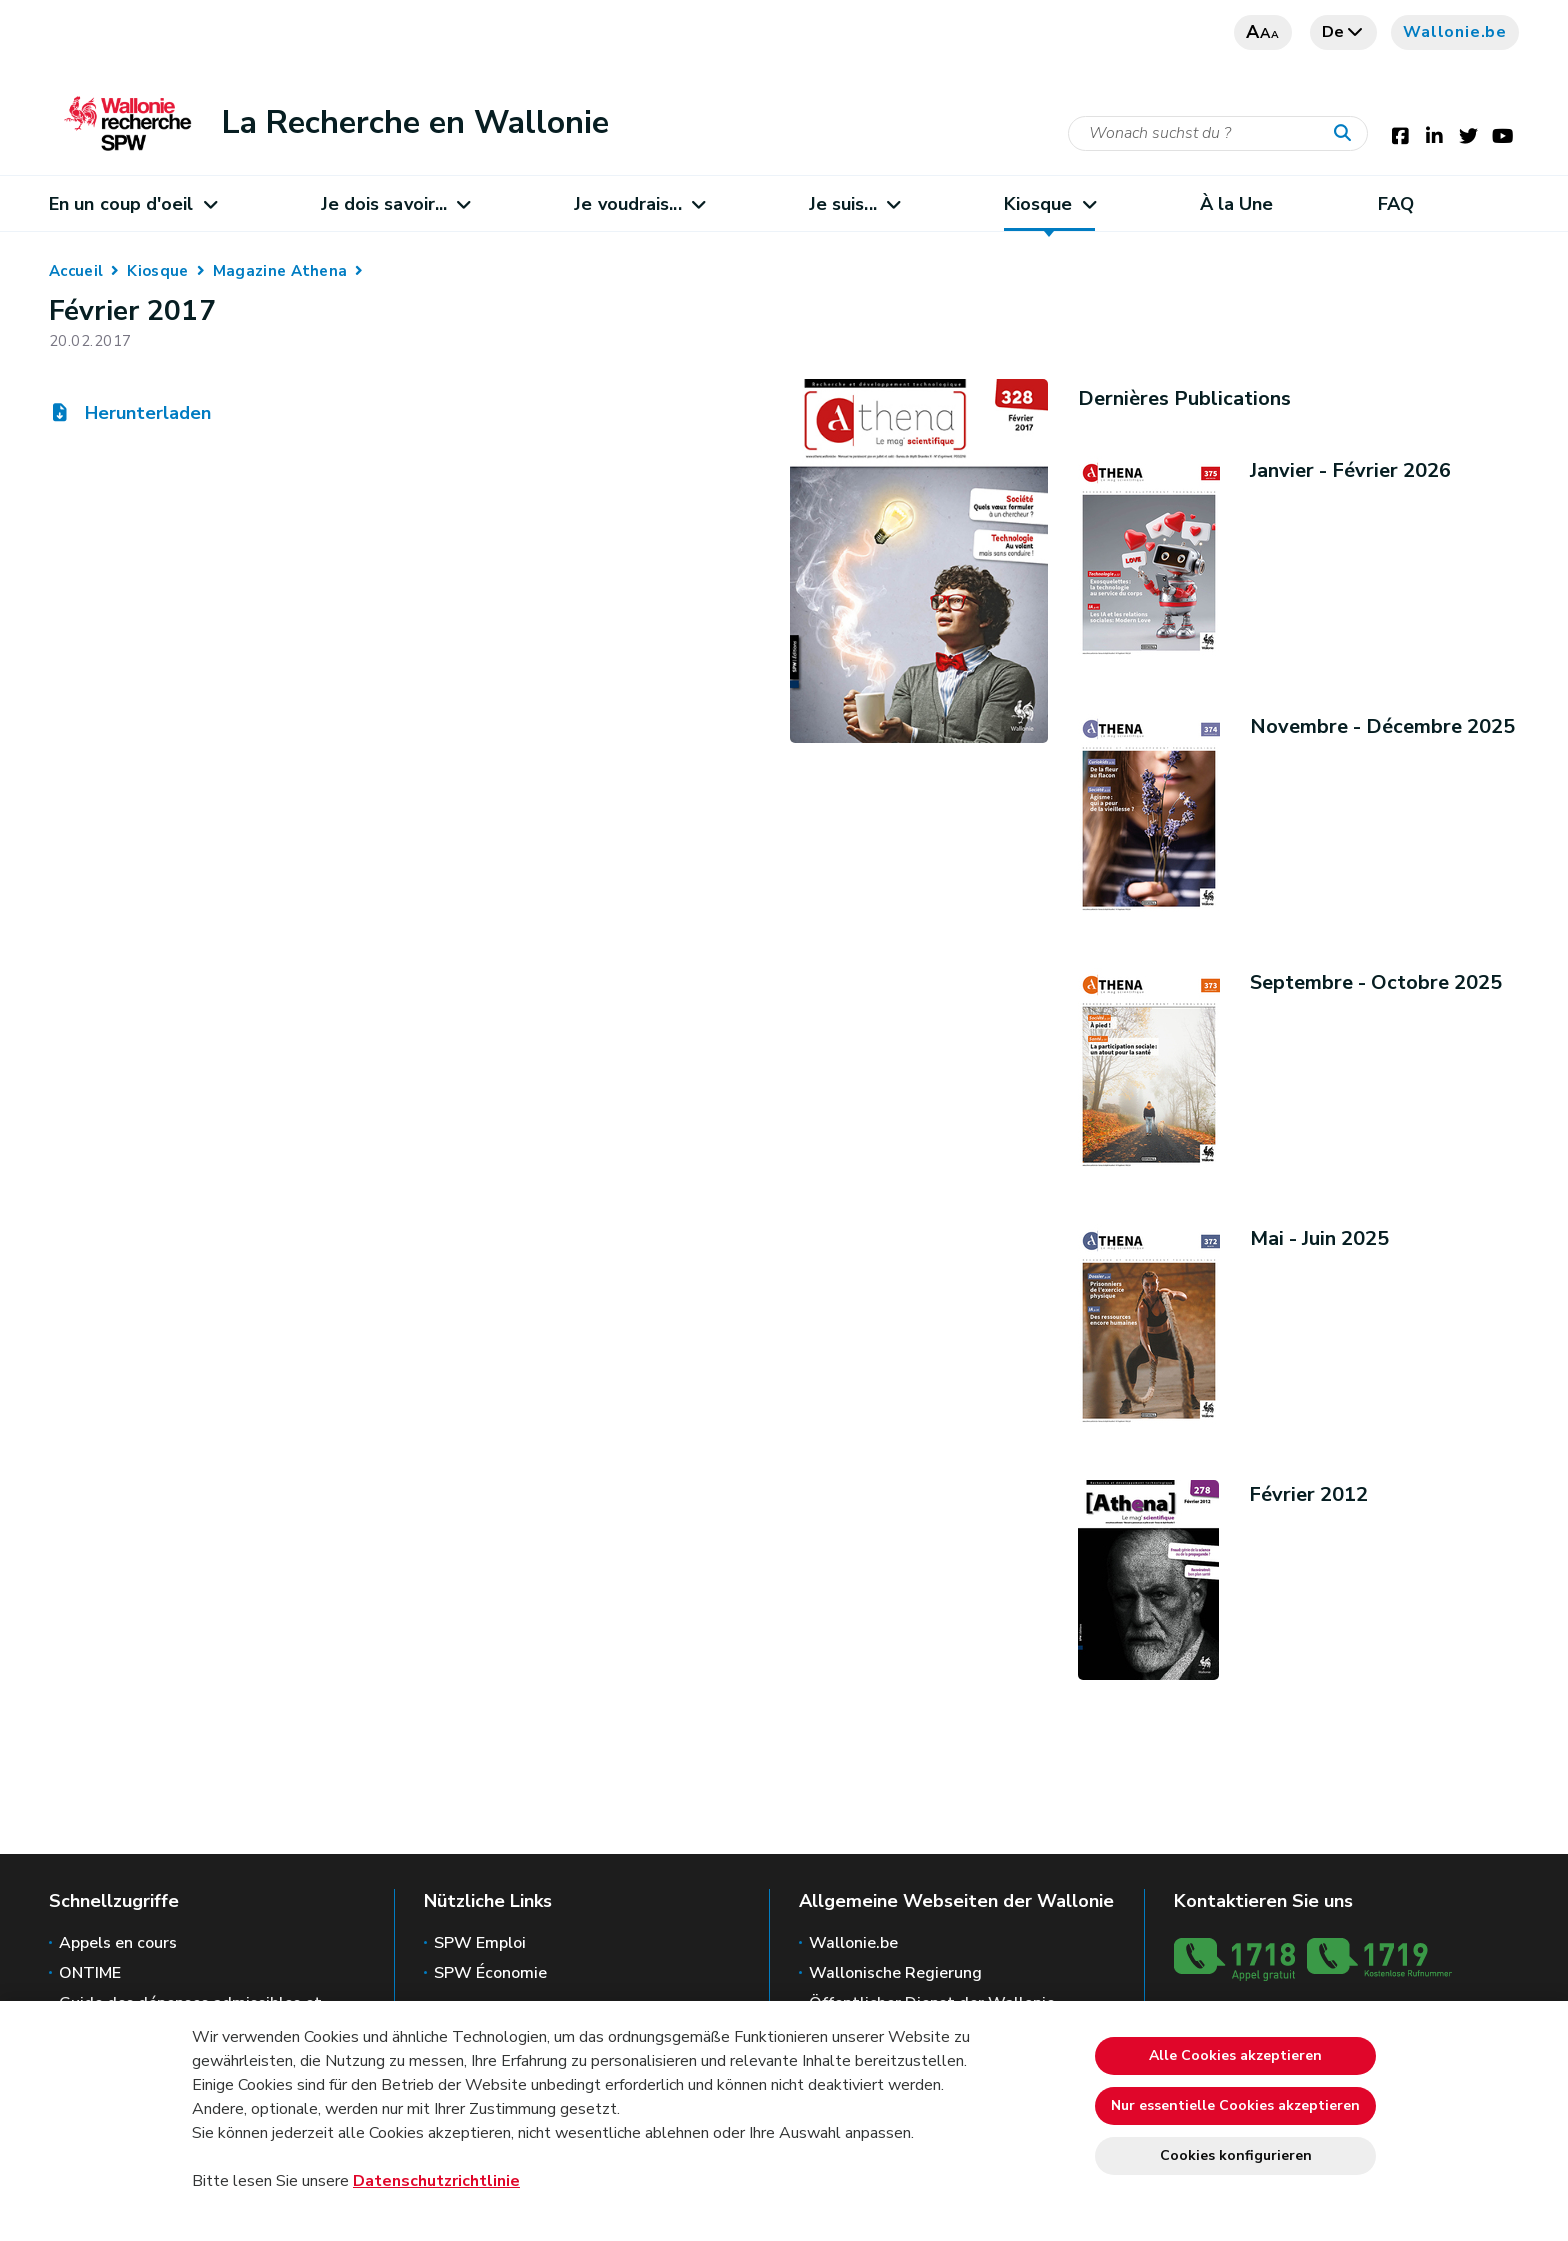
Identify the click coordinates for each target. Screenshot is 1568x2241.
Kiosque (1049, 204)
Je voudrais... (639, 204)
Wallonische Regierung (895, 1973)
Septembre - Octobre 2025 (1376, 982)
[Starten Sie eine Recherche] (1347, 134)
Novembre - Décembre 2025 (1382, 726)
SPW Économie (490, 1973)
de (1344, 32)
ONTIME (90, 1973)
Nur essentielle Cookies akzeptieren (1235, 2105)
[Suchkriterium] (1218, 133)
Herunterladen (130, 413)
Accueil (76, 271)
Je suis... (854, 204)
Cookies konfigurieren (1236, 2155)
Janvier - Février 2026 (1350, 470)
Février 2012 (1308, 1494)
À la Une (1237, 204)
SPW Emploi (480, 1943)
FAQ (1396, 204)
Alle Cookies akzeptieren (1235, 2055)
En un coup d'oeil (132, 204)
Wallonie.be (1455, 32)
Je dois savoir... (395, 204)
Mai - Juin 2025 (1319, 1238)
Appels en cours (118, 1943)
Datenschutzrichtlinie (436, 2181)
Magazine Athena (280, 271)
